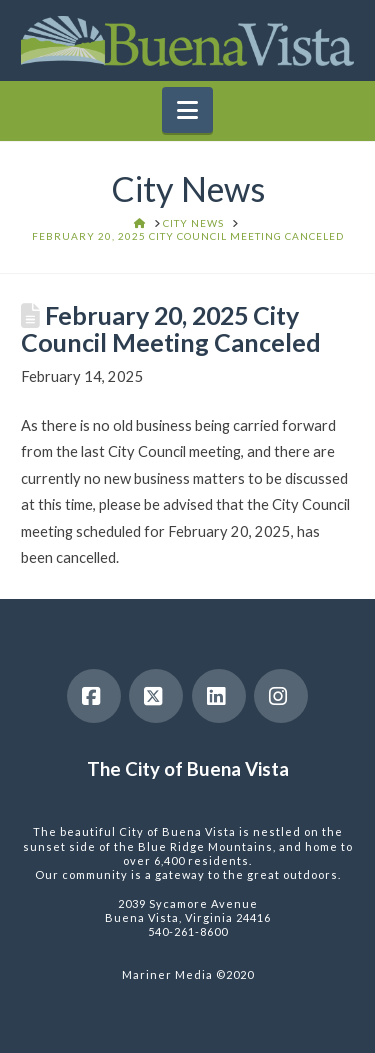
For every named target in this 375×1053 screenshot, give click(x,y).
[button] (187, 110)
